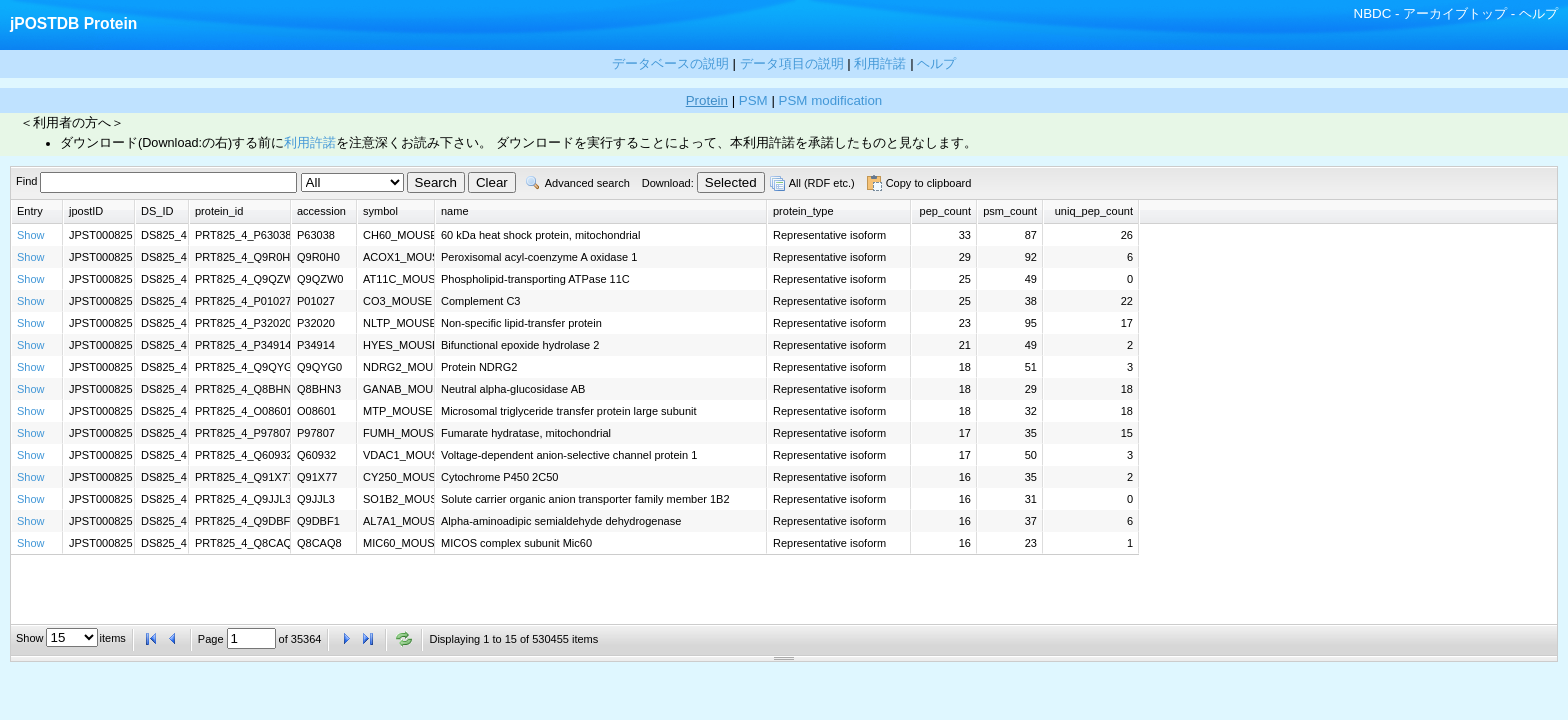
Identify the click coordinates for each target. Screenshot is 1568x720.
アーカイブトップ (1455, 13)
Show (31, 235)
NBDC (1373, 13)
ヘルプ (1538, 13)
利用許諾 (310, 143)
